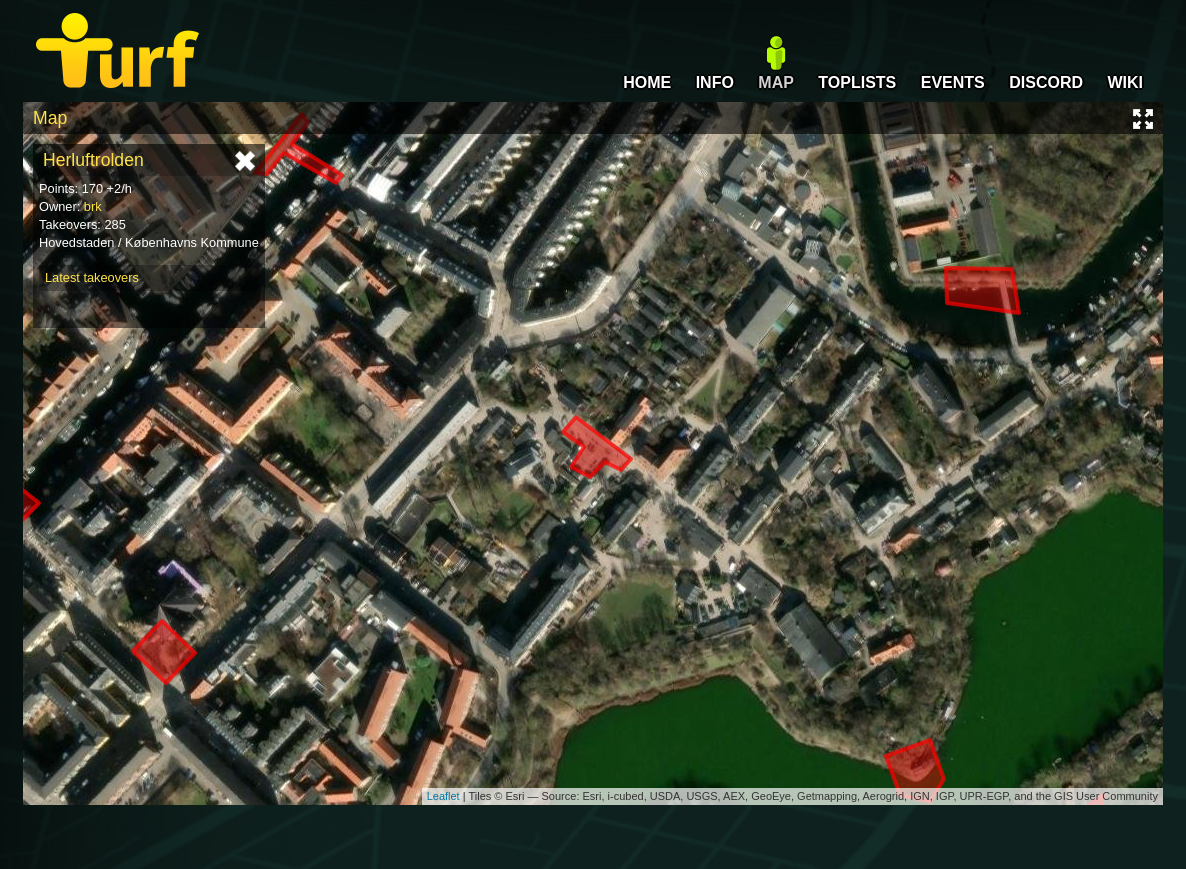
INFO (715, 82)
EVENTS (953, 82)
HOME (647, 82)
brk (93, 206)
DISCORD (1046, 82)
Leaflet (443, 796)
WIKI (1125, 82)
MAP (776, 82)
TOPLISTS (857, 82)
